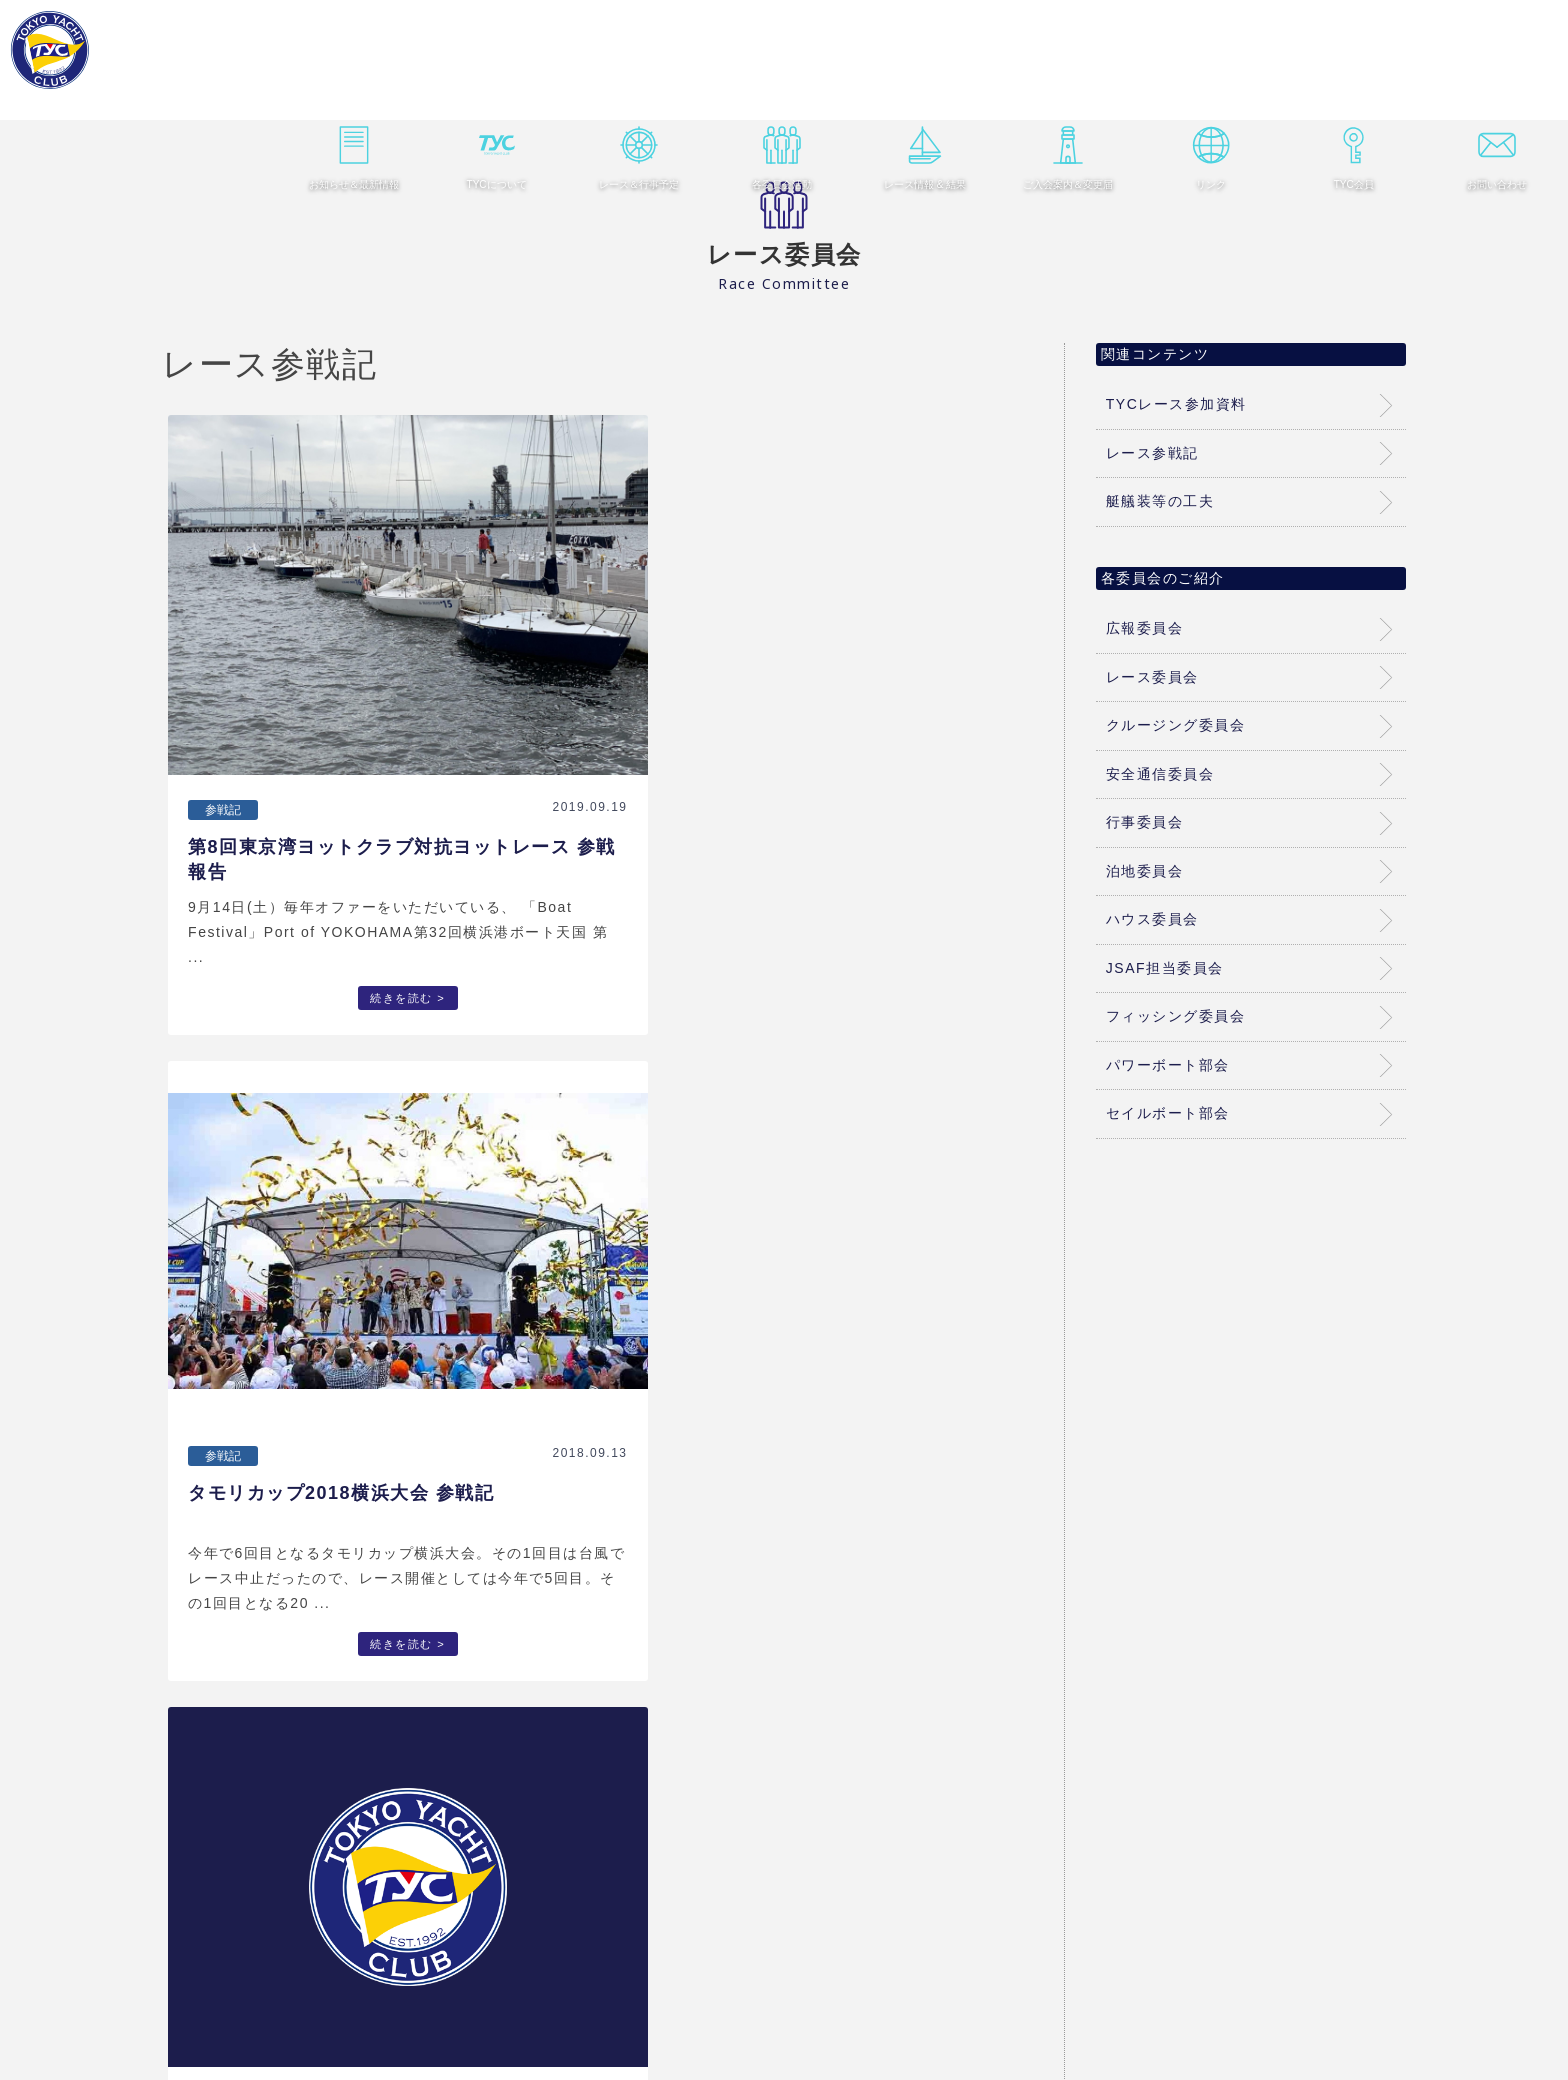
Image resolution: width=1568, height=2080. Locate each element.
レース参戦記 (1152, 453)
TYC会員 (1342, 84)
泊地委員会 (1145, 871)
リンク (1202, 84)
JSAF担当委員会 (1165, 968)
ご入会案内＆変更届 (1062, 84)
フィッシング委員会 (1176, 1016)
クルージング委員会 (1176, 725)
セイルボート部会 (1168, 1113)
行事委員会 (1145, 822)
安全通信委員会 (1160, 774)
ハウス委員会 (1152, 919)
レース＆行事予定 (642, 84)
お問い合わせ (1482, 84)
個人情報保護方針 (1265, 2015)
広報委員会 (1145, 628)
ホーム (289, 2015)
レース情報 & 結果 (922, 84)
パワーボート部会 (1168, 1065)
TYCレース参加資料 (1176, 404)
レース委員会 (1152, 677)
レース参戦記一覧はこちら (598, 1863)
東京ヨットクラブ (131, 60)
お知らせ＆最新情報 (362, 84)
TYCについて (502, 84)
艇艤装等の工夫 (1160, 501)
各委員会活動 (782, 84)
